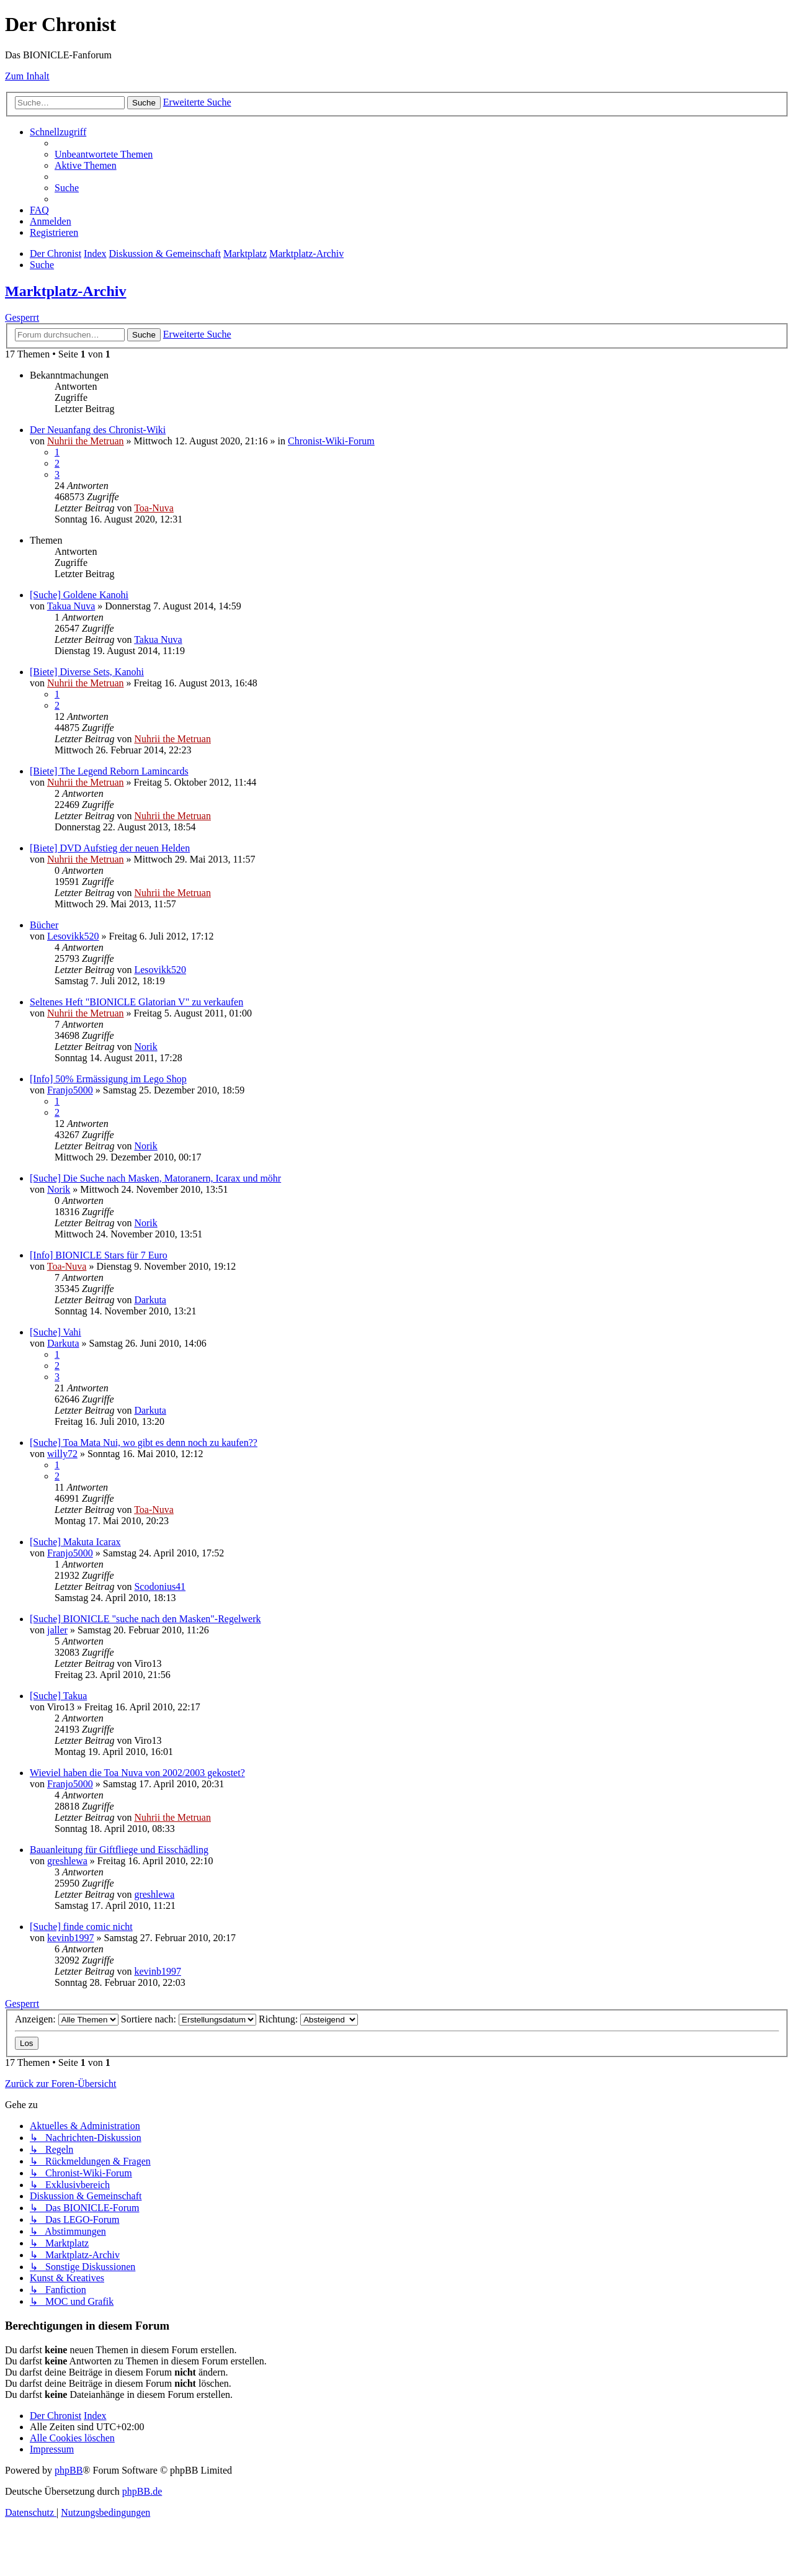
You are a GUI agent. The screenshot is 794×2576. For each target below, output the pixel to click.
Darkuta (150, 1300)
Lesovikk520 (73, 936)
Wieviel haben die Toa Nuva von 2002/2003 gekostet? (137, 1772)
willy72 (62, 1453)
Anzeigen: (66, 2019)
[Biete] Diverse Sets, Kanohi (87, 671)
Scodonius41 (159, 1586)
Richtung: (308, 2019)
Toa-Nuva (154, 508)
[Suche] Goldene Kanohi (79, 595)
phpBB (69, 2470)
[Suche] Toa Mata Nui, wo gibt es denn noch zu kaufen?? (143, 1442)
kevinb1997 (70, 1937)
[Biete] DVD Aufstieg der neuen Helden (110, 848)
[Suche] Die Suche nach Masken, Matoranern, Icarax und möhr (155, 1178)
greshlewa (67, 1861)
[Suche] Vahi (55, 1332)
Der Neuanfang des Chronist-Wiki (98, 429)
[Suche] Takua (58, 1695)
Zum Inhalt (27, 76)
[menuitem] (104, 154)
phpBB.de (142, 2491)
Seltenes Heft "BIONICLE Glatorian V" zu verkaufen (136, 1002)
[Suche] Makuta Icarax (75, 1542)
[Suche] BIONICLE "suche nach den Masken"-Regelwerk (145, 1618)
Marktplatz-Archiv (66, 291)
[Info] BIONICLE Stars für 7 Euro (98, 1255)
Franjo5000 (70, 1090)
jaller (57, 1630)
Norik (145, 1046)
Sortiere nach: (188, 2019)
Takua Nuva (71, 606)
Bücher (44, 925)
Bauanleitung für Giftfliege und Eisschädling (119, 1849)
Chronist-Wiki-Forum (331, 441)
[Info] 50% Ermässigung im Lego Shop (108, 1079)
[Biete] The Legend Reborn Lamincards (109, 771)
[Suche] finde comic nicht (81, 1926)
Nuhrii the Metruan (85, 441)
